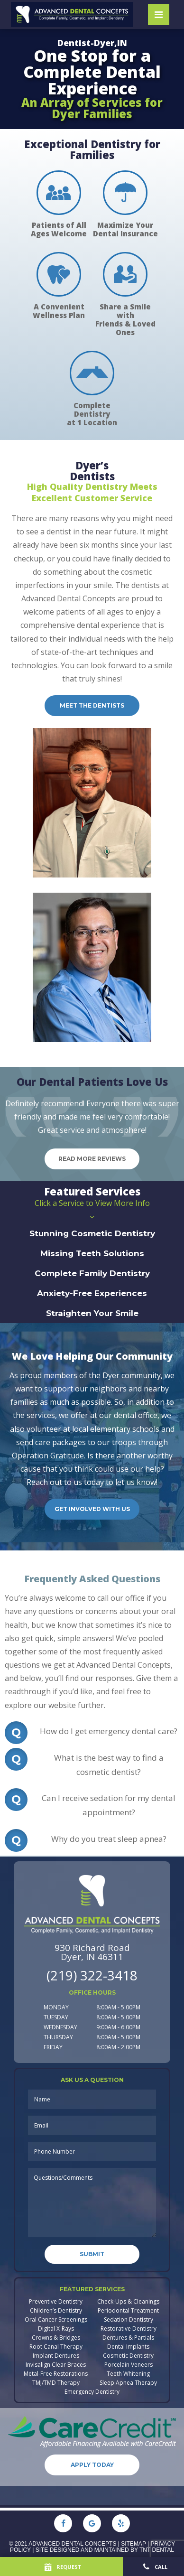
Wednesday (60, 2027)
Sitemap (133, 2543)
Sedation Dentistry (128, 2320)
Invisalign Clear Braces (56, 2365)
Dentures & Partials (128, 2338)
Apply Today (92, 2464)
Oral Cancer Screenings (56, 2320)
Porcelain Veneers (128, 2365)
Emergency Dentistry (92, 2392)
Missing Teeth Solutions (92, 1253)
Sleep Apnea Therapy (128, 2383)
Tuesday (56, 2017)
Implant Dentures (56, 2356)
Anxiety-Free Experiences (92, 1293)
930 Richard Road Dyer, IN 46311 (92, 1952)
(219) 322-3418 (92, 1975)
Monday (56, 2007)
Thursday (58, 2037)
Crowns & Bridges (56, 2338)
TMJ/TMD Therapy (56, 2383)
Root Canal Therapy (56, 2347)
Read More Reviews (92, 1158)
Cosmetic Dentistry (128, 2356)
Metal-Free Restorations (56, 2374)
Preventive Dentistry (56, 2302)
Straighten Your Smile (92, 1313)
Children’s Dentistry (56, 2311)
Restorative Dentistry (128, 2329)
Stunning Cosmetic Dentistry (92, 1233)
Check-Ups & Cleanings (128, 2302)
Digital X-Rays (56, 2329)
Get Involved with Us (92, 1508)
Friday (53, 2047)
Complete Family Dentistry (92, 1273)
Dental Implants (128, 2347)
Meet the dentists (92, 705)
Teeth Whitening (128, 2374)
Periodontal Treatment (128, 2311)
